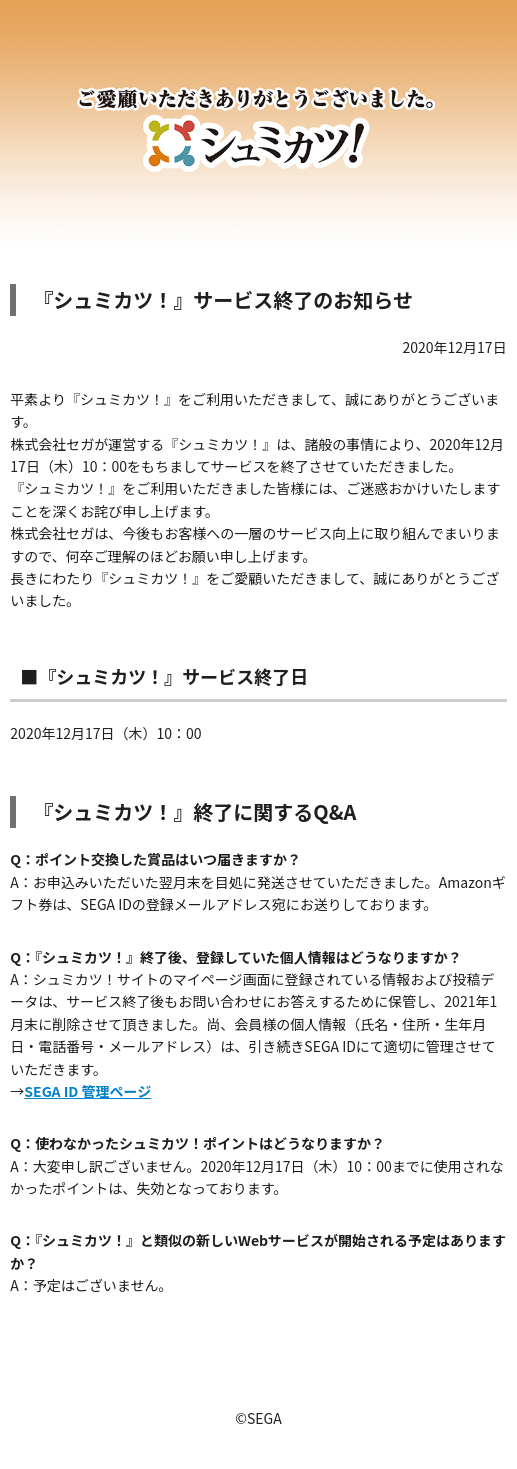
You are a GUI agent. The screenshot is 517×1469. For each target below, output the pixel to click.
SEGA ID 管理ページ (87, 1091)
